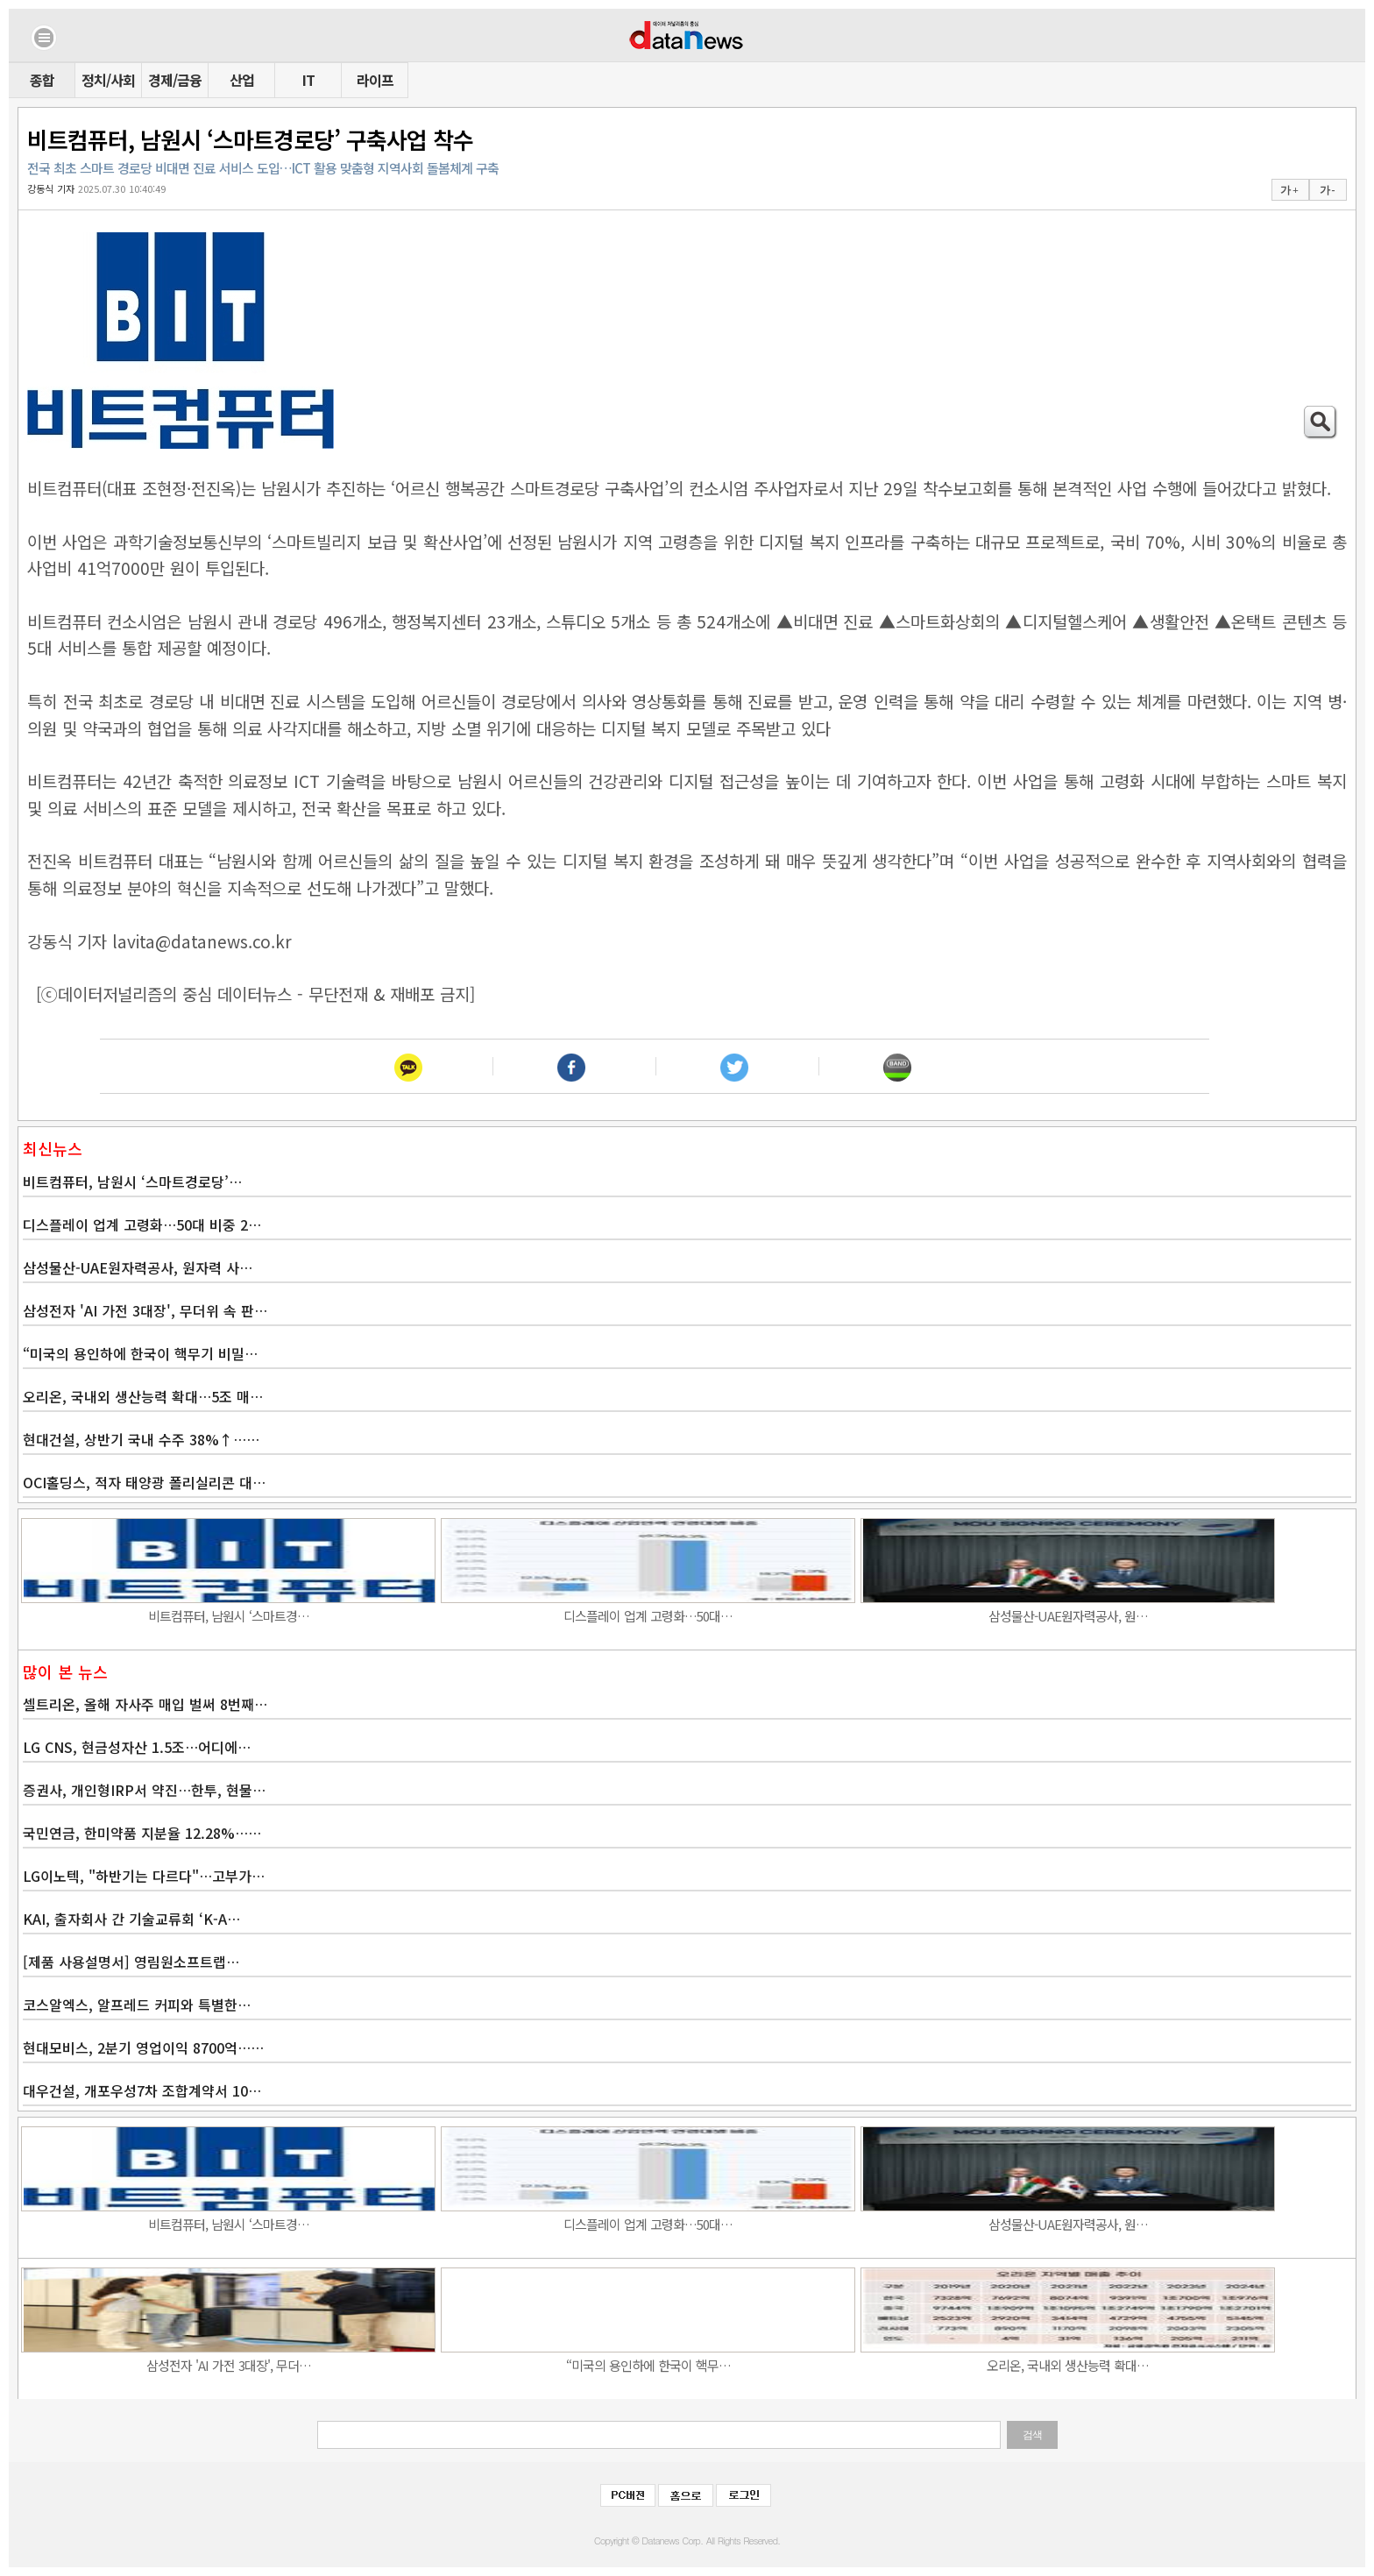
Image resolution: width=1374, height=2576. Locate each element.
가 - (1327, 190)
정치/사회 (108, 79)
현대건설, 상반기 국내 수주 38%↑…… (141, 1439)
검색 (1032, 2435)
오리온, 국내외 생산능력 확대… (1068, 2365)
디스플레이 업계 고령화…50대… (648, 1615)
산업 (242, 79)
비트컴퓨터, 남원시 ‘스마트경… (228, 1615)
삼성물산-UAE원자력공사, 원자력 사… (137, 1267)
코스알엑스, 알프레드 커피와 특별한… (137, 2004)
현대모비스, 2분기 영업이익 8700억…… (143, 2047)
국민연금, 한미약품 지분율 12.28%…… (142, 1832)
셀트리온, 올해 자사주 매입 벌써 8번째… (145, 1703)
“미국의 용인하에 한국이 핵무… (648, 2365)
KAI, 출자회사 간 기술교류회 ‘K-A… (131, 1918)
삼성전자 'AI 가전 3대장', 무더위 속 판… (145, 1310)
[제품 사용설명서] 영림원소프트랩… (131, 1961)
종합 (42, 79)
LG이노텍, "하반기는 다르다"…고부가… (144, 1875)
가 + (1289, 190)
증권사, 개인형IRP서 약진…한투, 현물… (144, 1789)
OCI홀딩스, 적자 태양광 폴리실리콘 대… (144, 1482)
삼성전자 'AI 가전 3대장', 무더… (228, 2365)
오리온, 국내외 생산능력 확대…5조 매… (143, 1396)
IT (308, 79)
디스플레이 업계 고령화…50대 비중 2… (142, 1224)
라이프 (375, 79)
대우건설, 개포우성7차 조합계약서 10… (142, 2090)
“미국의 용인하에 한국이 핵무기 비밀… (140, 1353)
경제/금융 (175, 79)
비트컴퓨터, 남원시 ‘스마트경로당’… (132, 1181)
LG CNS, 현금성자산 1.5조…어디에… (137, 1746)
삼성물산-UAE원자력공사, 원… (1068, 1615)
